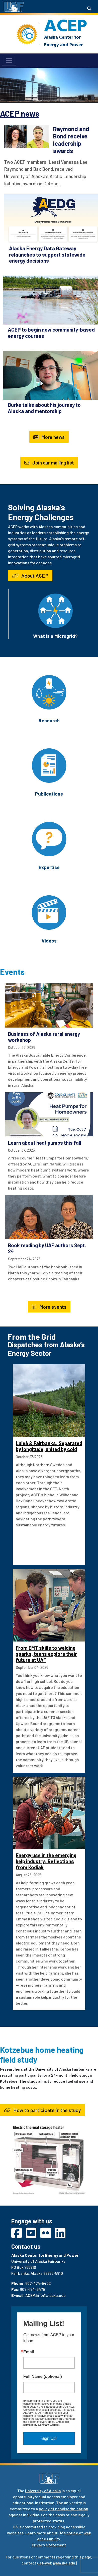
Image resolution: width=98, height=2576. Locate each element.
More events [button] (49, 1307)
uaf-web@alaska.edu (56, 2562)
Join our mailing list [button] (49, 462)
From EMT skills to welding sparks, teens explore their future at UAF (46, 1654)
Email (28, 2352)
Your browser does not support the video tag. (49, 85)
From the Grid (32, 1336)
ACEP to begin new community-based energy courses (51, 332)
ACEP (65, 25)
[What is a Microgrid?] (55, 610)
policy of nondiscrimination (63, 2508)
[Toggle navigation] (9, 61)
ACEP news (19, 113)
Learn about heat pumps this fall (44, 1143)
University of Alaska (43, 2490)
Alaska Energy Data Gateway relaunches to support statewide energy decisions (47, 254)
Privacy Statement (49, 2544)
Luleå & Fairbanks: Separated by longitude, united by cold (49, 1446)
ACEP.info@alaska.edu (45, 2295)
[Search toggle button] (89, 8)
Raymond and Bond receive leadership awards (71, 139)
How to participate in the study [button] (42, 2110)
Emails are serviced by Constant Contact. (46, 2423)
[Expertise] (49, 838)
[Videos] (49, 912)
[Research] (49, 691)
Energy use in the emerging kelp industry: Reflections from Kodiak (46, 1861)
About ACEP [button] (30, 576)
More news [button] (49, 437)
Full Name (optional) (42, 2377)
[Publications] (49, 765)
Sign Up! (49, 2438)
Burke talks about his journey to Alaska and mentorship (44, 408)
